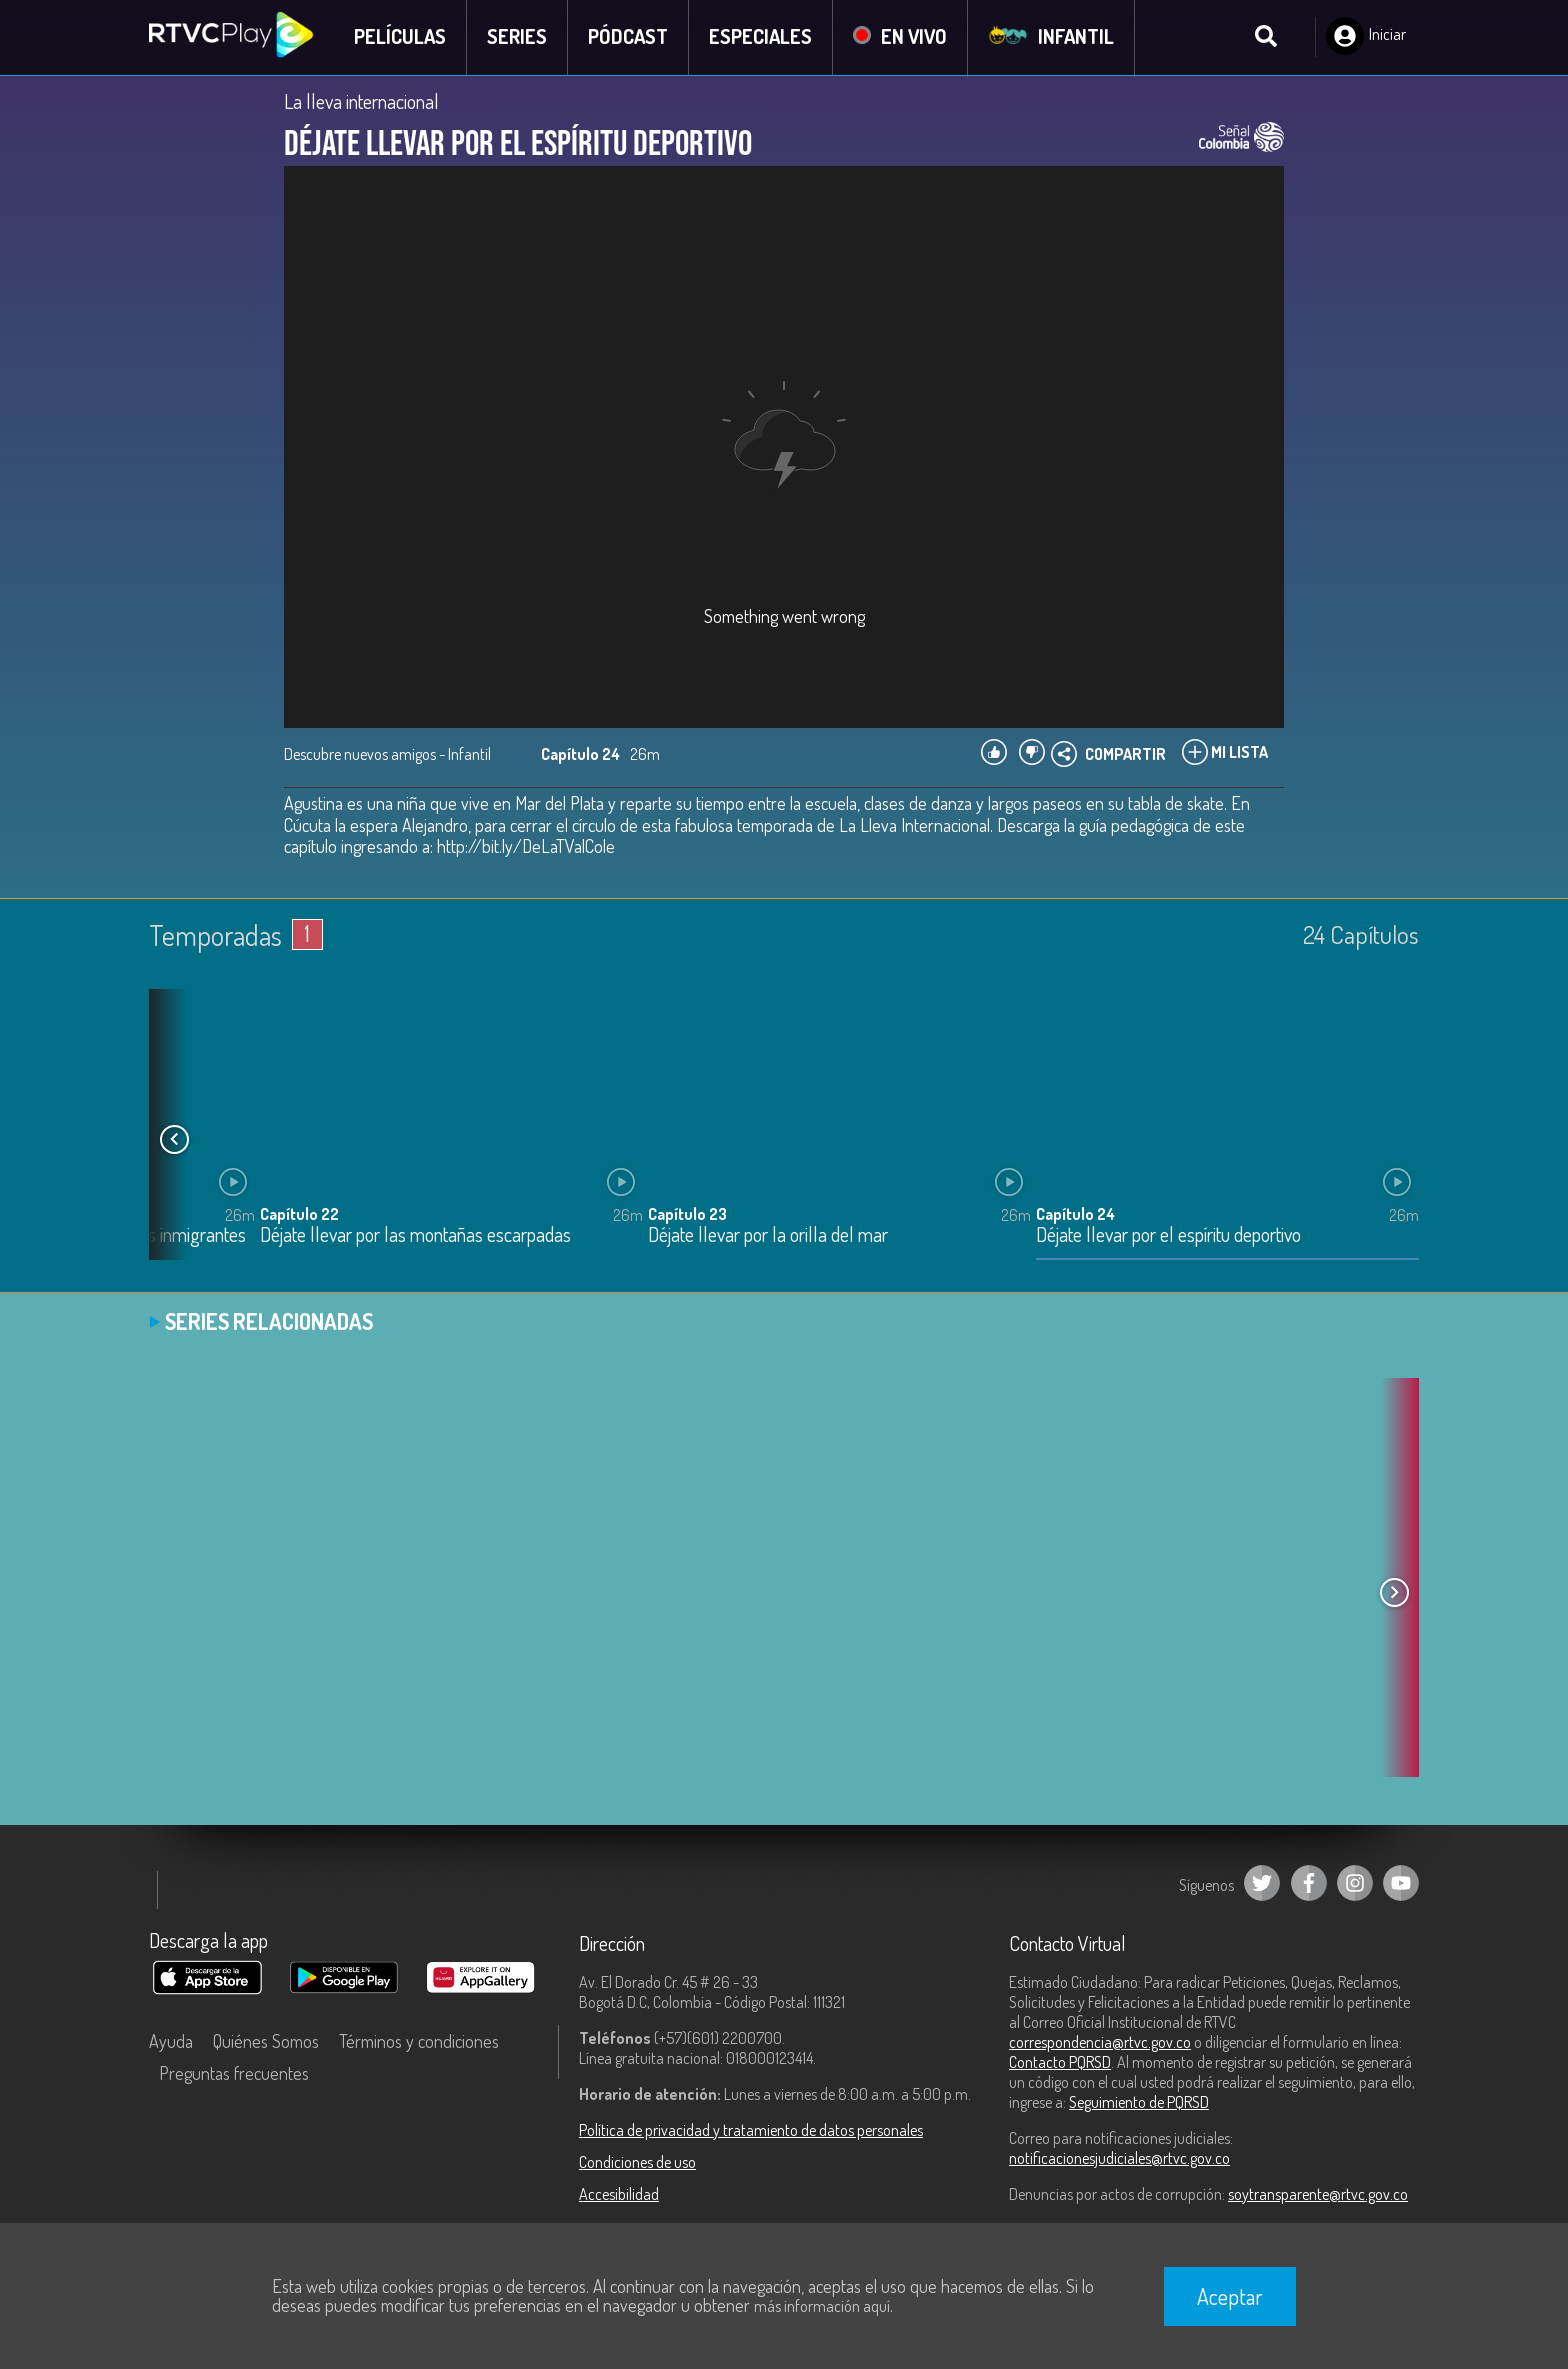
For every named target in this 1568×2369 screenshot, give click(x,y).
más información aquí (822, 2306)
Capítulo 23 (687, 1216)
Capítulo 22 (299, 1216)
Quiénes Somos (266, 2042)
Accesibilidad (619, 2195)
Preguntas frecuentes (234, 2074)
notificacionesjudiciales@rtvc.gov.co (1119, 2159)
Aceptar (1230, 2296)
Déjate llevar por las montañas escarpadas (415, 1237)
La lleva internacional (361, 102)
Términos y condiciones (419, 2042)
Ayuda (171, 2042)
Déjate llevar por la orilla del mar (768, 1237)
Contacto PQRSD (1060, 2063)
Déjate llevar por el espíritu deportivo (1168, 1237)
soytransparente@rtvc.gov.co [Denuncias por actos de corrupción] (1318, 2195)
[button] (174, 1140)
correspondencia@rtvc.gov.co (1100, 2043)
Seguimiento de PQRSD (1139, 2103)
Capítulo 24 (1075, 1216)
